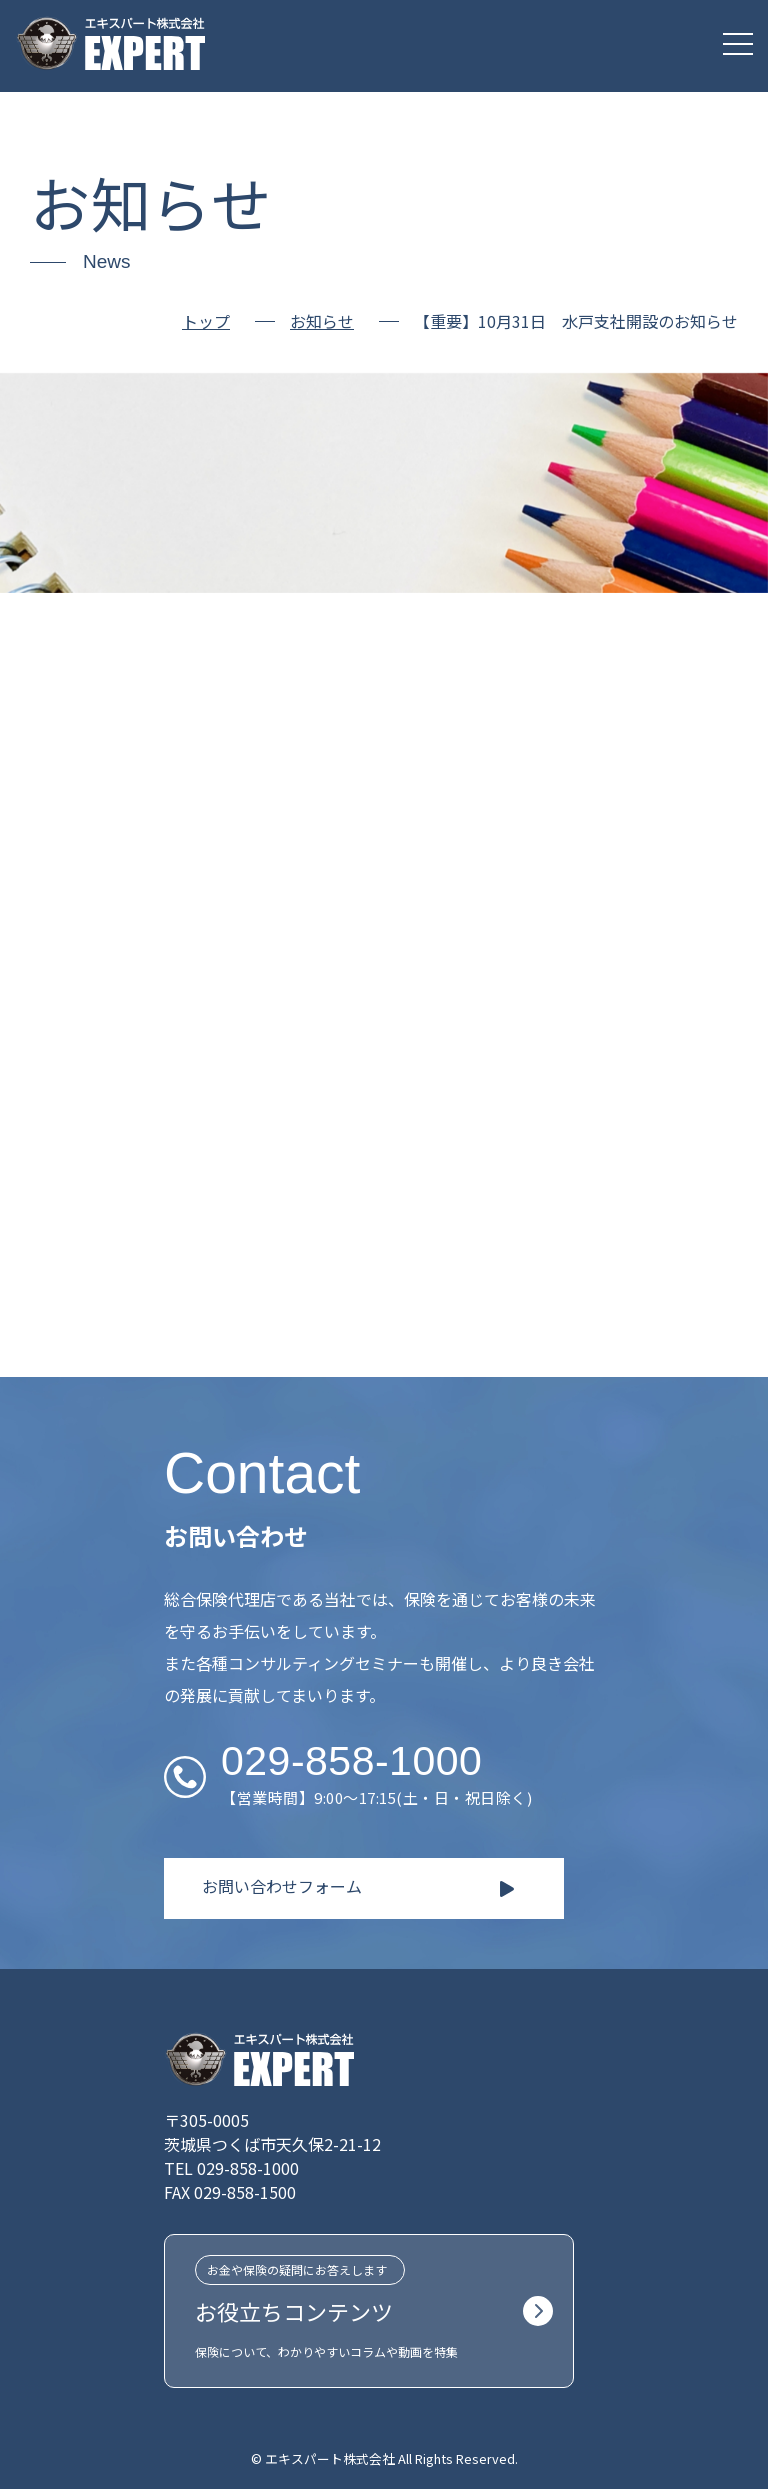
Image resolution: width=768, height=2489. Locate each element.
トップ (206, 321)
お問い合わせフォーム (282, 1886)
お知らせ (322, 322)
